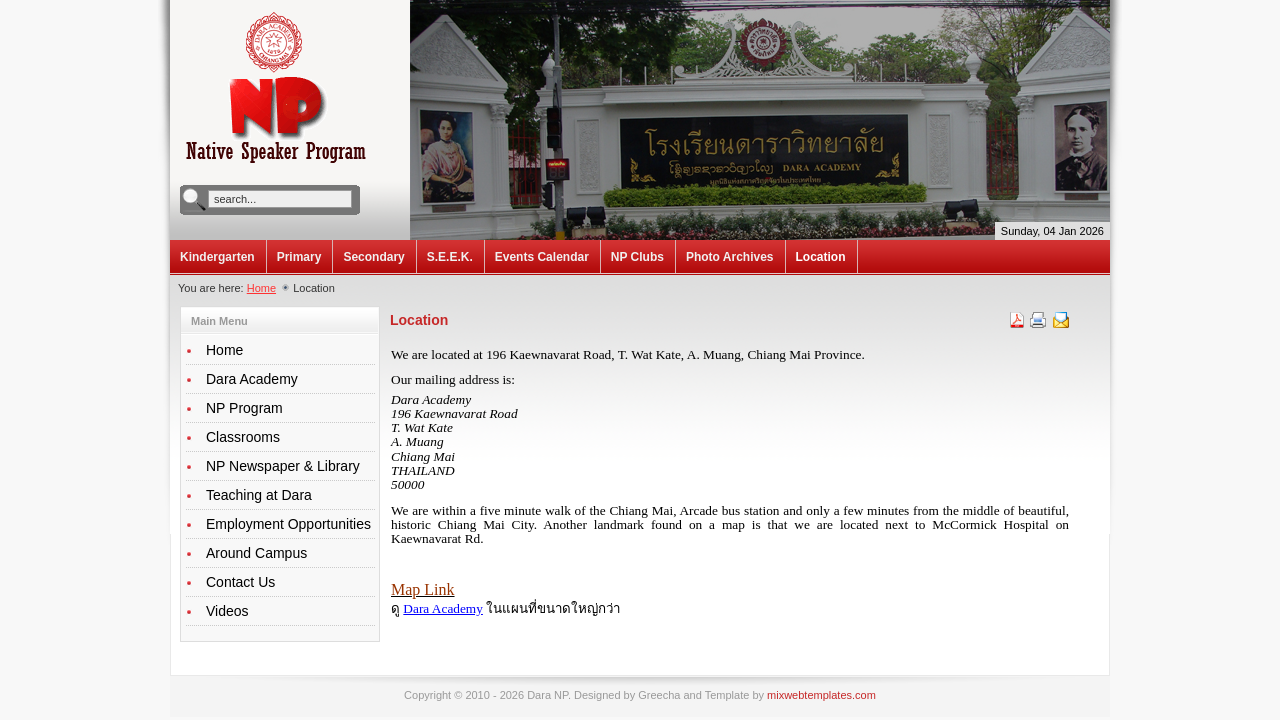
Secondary (373, 257)
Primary (299, 257)
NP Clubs (637, 257)
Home (261, 288)
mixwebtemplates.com (821, 695)
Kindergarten (217, 257)
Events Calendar (542, 257)
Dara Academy (443, 608)
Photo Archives (730, 257)
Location (821, 257)
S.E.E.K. (450, 257)
